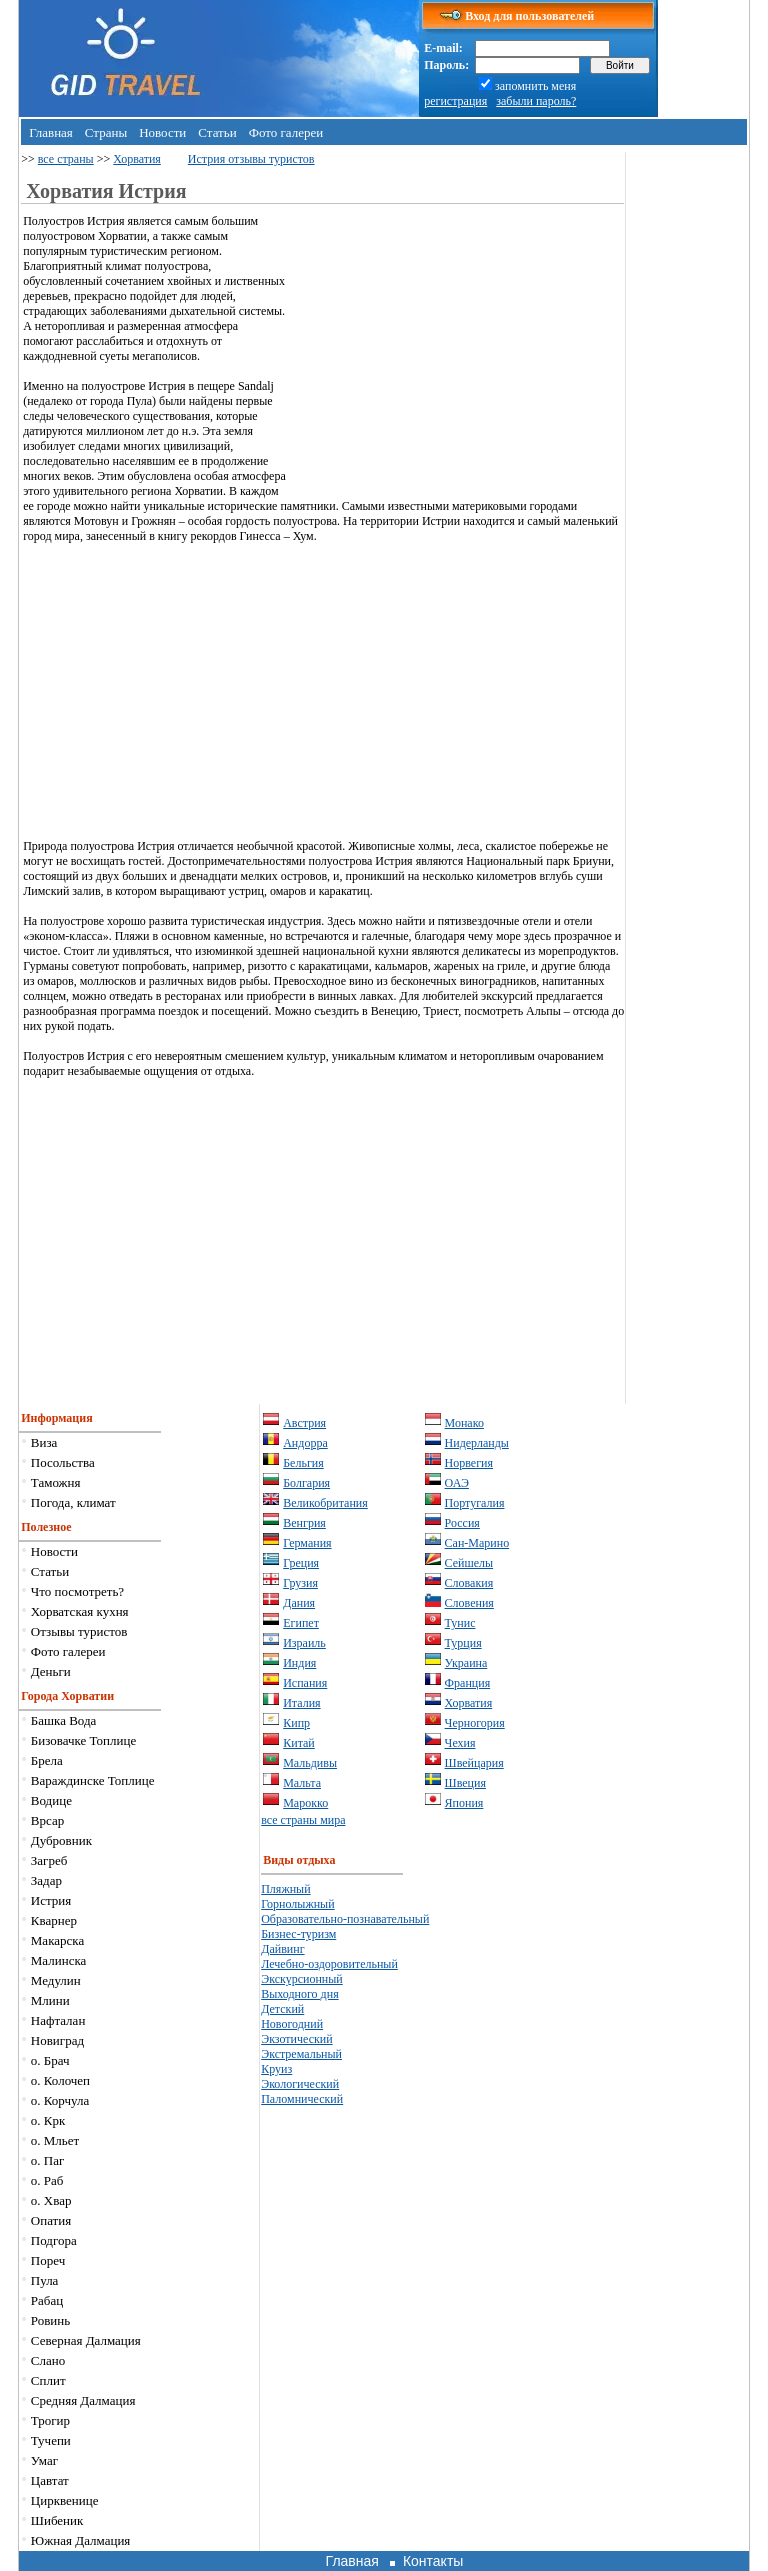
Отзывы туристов (79, 1631)
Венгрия (304, 1523)
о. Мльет (55, 2140)
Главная (51, 132)
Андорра (305, 1443)
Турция (463, 1643)
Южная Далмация (81, 2540)
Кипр (296, 1723)
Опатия (51, 2220)
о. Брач (50, 2060)
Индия (299, 1663)
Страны (106, 132)
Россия (462, 1523)
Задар (46, 1880)
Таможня (56, 1482)
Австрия (304, 1423)
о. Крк (48, 2120)
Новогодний (292, 2024)
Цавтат (50, 2480)
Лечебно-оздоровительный (329, 1964)
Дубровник (61, 1840)
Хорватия (137, 159)
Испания (305, 1683)
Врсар (47, 1820)
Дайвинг (282, 1949)
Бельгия (303, 1463)
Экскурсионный (302, 1979)
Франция (468, 1683)
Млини (50, 2000)
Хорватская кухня (80, 1611)
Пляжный (285, 1889)
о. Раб (47, 2180)
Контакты (433, 2561)
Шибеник (57, 2520)
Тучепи (51, 2440)
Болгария (306, 1483)
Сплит (48, 2380)
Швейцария (474, 1763)
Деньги (51, 1671)
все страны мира (303, 1820)
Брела (47, 1760)
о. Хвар (51, 2200)
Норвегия (469, 1463)
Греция (301, 1563)
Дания (299, 1603)
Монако (464, 1423)
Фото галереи (286, 132)
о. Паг (48, 2160)
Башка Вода (64, 1720)
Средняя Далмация (83, 2400)
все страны (66, 159)
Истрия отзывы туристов (251, 159)
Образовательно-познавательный (345, 1919)
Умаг (44, 2460)
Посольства (63, 1462)
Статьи (217, 132)
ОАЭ (457, 1483)
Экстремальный (301, 2054)
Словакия (469, 1583)
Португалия (475, 1503)
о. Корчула (60, 2100)
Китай (299, 1743)
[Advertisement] (456, 354)
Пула (45, 2280)
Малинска (59, 1960)
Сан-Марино (477, 1543)
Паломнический (302, 2099)
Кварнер (54, 1920)
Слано (48, 2360)
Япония (464, 1803)
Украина (466, 1663)
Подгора (54, 2240)
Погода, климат (73, 1502)
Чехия (460, 1743)
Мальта (302, 1783)
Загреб (49, 1860)
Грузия (300, 1583)
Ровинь (50, 2320)
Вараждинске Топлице (93, 1780)
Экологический (300, 2084)
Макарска (57, 1940)
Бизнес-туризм (298, 1934)
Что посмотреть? (77, 1591)
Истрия (51, 1900)
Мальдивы (310, 1763)
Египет (301, 1623)
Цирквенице (65, 2500)
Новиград (57, 2040)
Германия (307, 1543)
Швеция (465, 1783)
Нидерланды (477, 1443)
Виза (44, 1442)
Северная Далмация (86, 2340)
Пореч (48, 2260)
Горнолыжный (297, 1904)
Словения (469, 1603)
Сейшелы (469, 1563)
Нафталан (58, 2020)
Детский (282, 2009)
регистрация (455, 101)
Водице (51, 1800)
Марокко (305, 1803)
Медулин (56, 1980)
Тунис (460, 1623)
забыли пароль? (536, 101)
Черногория (475, 1723)
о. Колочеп (60, 2080)
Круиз (276, 2069)
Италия (301, 1703)
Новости (162, 132)
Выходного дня (299, 1994)
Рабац (47, 2300)
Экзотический (296, 2039)
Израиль (304, 1643)
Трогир (50, 2420)
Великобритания (325, 1503)
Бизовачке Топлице (83, 1740)
